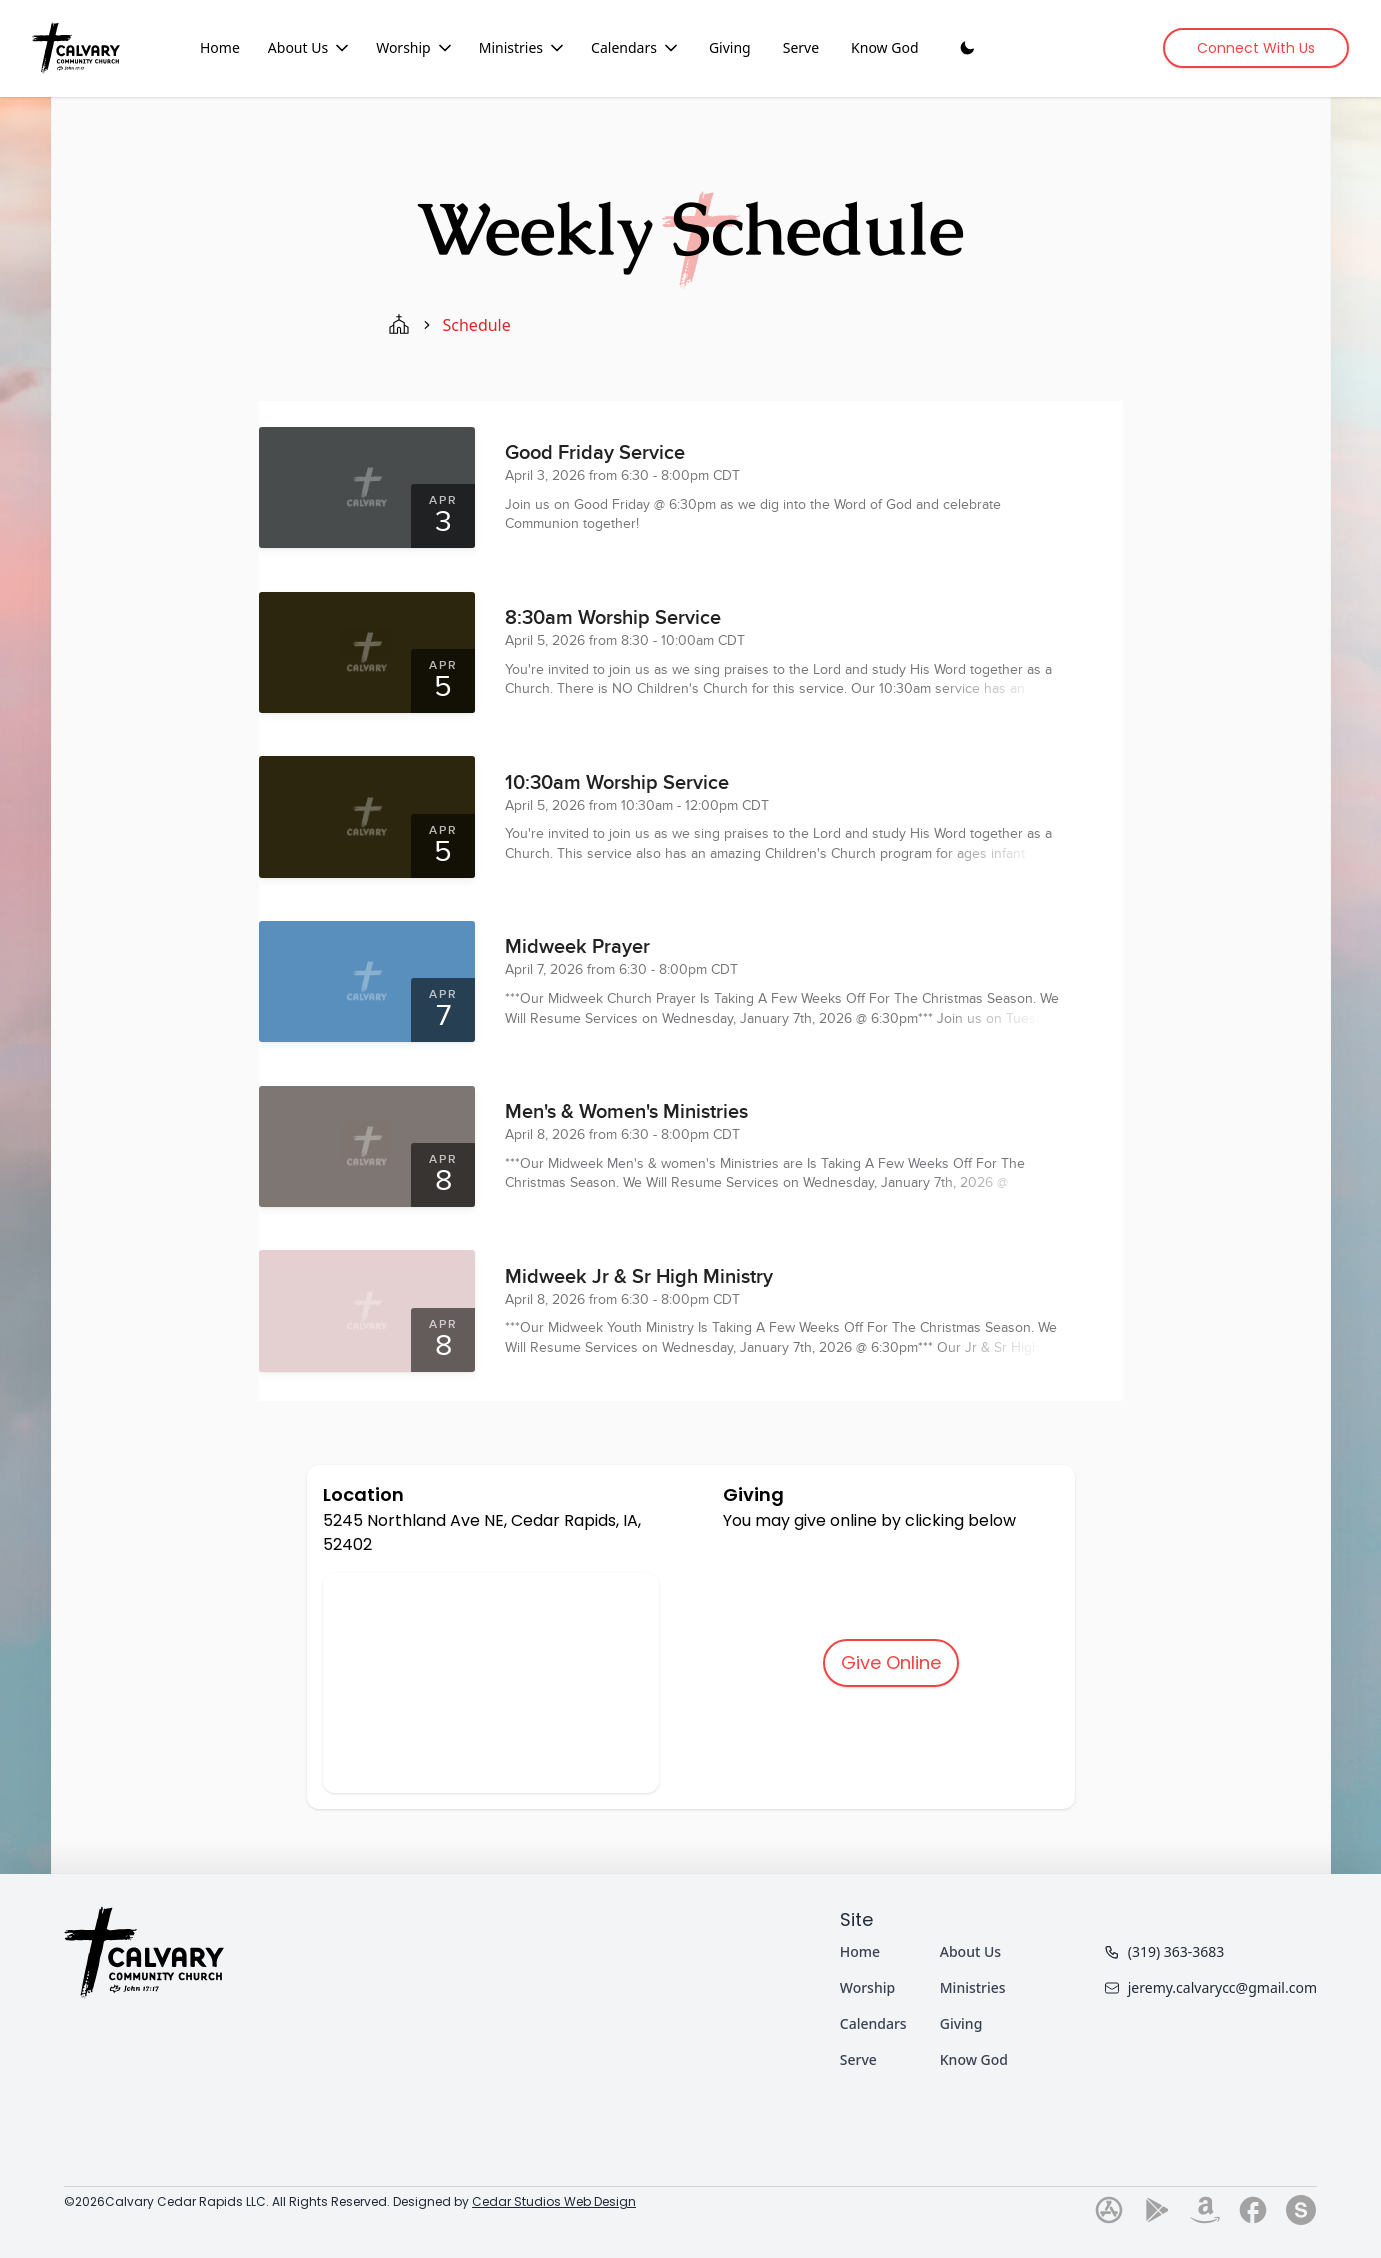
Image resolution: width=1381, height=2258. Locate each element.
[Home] (76, 47)
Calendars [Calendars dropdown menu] (636, 48)
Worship (867, 1987)
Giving (730, 47)
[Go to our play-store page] (1157, 2210)
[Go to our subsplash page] (1301, 2210)
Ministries (973, 1987)
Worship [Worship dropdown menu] (415, 48)
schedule (477, 325)
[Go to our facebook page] (1253, 2210)
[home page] (399, 325)
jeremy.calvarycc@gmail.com (1210, 1987)
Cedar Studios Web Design (554, 2201)
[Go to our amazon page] (1205, 2210)
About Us (970, 1951)
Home (220, 47)
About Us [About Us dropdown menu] (310, 48)
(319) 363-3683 (1164, 1951)
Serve (801, 47)
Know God (884, 47)
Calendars (873, 2023)
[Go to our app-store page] (1109, 2210)
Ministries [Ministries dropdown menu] (523, 48)
